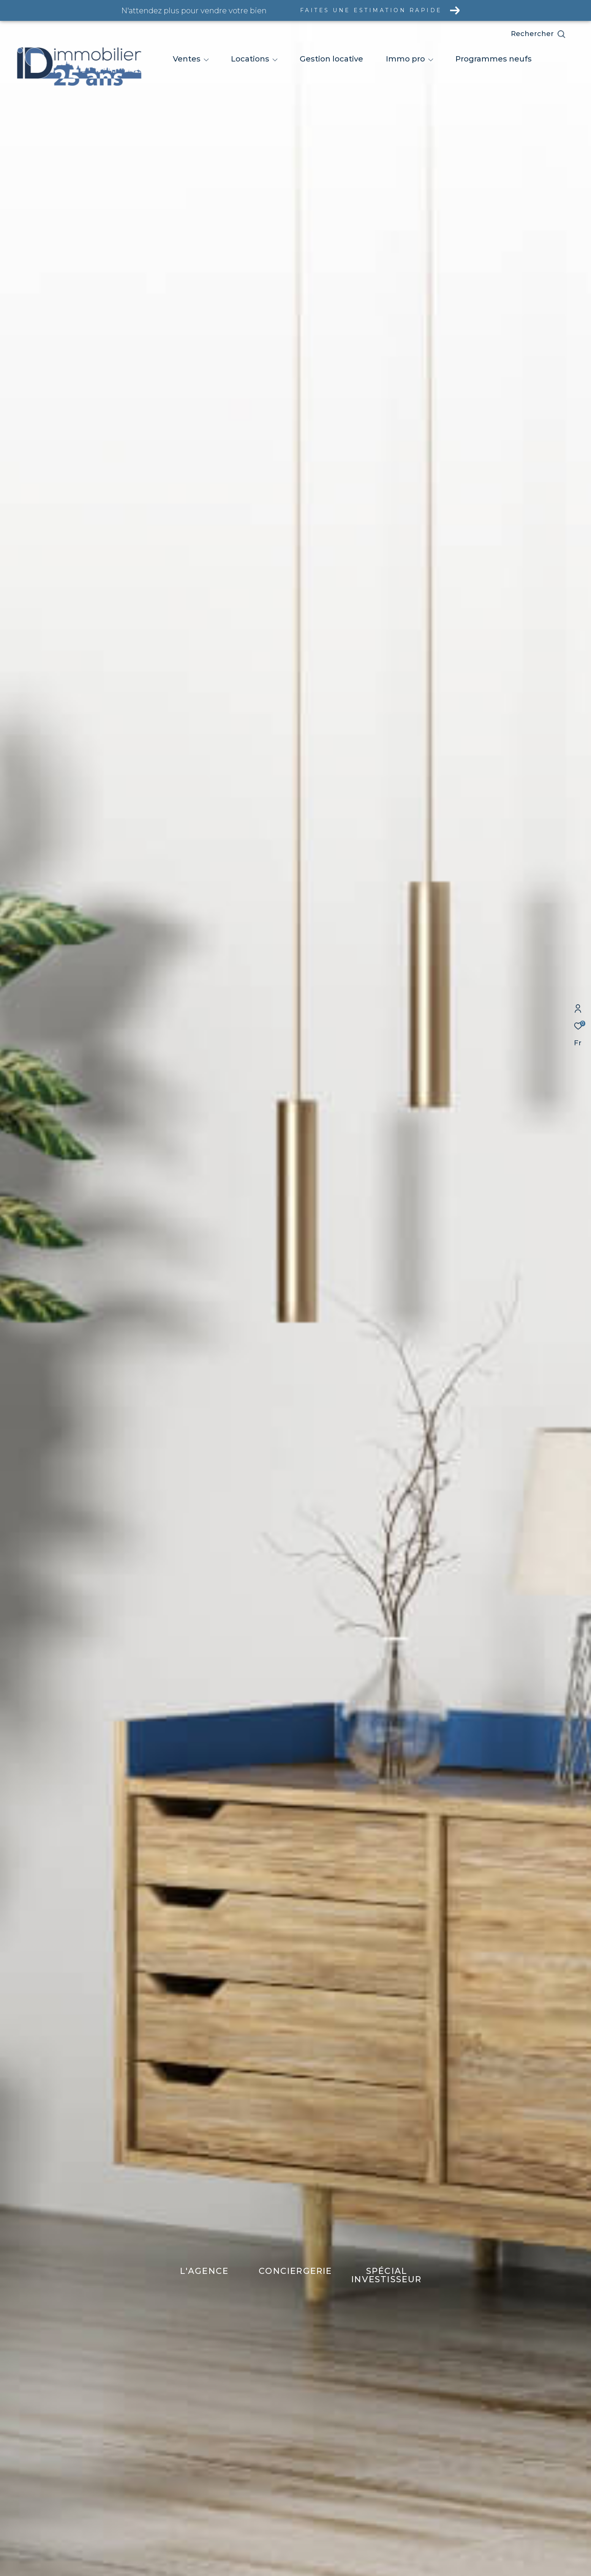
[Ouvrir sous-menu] (206, 59)
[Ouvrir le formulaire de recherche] (555, 34)
